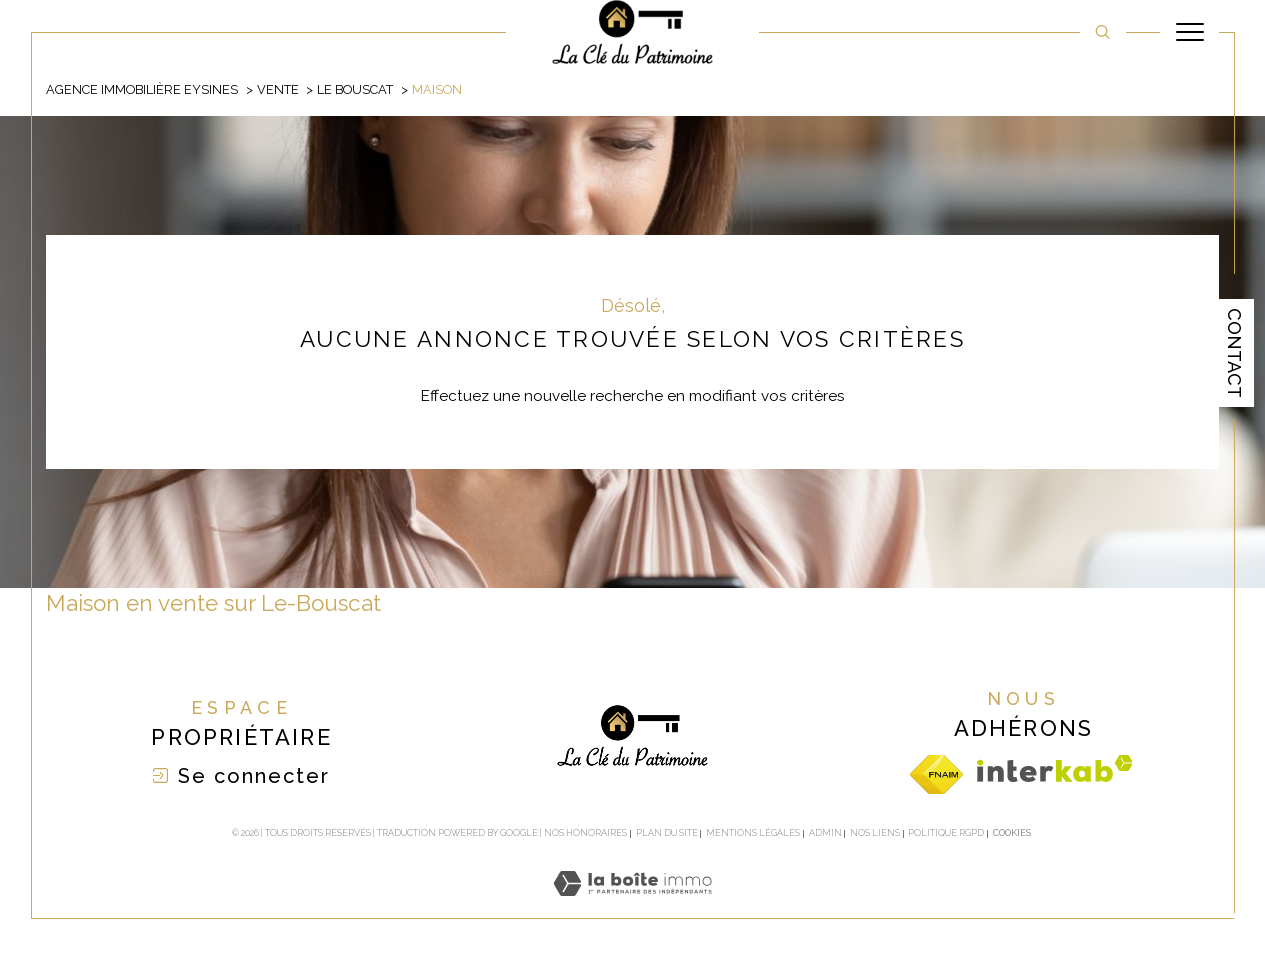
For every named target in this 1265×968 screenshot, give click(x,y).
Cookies (1012, 833)
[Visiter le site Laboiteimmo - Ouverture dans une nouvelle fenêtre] (632, 906)
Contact (1234, 353)
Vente (278, 89)
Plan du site (667, 833)
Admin (825, 833)
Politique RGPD (946, 833)
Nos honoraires (585, 833)
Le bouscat (355, 89)
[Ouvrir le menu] (1189, 32)
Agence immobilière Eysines (142, 89)
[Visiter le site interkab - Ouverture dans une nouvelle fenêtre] (1055, 768)
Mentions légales (753, 833)
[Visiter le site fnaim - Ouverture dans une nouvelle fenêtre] (936, 774)
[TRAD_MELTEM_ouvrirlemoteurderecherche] (1102, 31)
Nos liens (875, 833)
